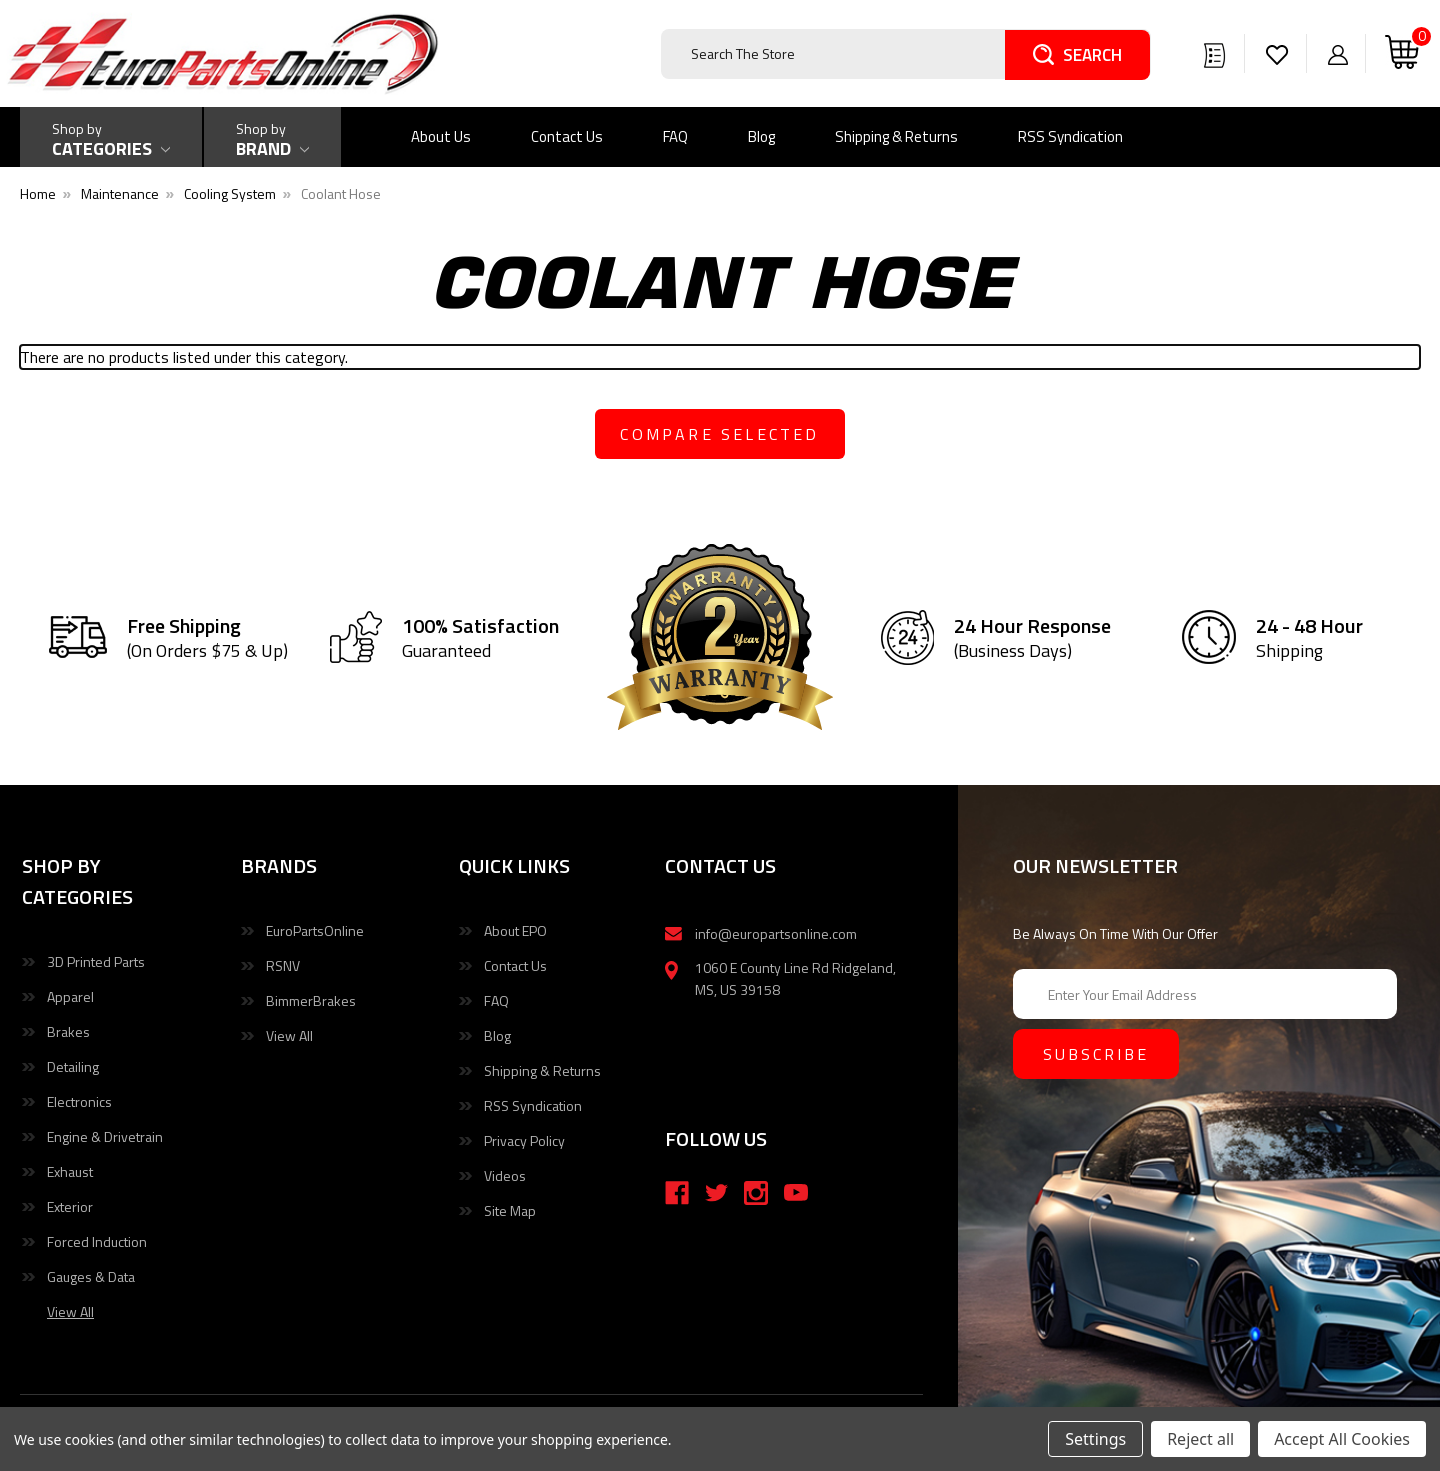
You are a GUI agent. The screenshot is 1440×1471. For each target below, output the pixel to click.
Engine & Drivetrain (105, 1136)
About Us (441, 136)
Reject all (1200, 1439)
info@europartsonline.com (776, 933)
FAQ (675, 136)
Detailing (73, 1066)
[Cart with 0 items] (1402, 53)
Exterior (70, 1206)
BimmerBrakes (311, 1000)
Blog (761, 136)
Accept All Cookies (1342, 1439)
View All (289, 1035)
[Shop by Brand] (272, 137)
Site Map (510, 1210)
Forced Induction (97, 1241)
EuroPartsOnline (315, 930)
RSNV (283, 965)
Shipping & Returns (896, 136)
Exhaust (70, 1171)
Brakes (68, 1031)
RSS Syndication (1070, 136)
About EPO (515, 930)
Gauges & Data (91, 1276)
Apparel (70, 996)
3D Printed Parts (96, 961)
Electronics (79, 1101)
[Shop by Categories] (111, 137)
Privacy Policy (524, 1140)
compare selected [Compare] (719, 434)
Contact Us (567, 136)
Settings (1095, 1439)
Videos (505, 1175)
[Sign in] (1338, 54)
